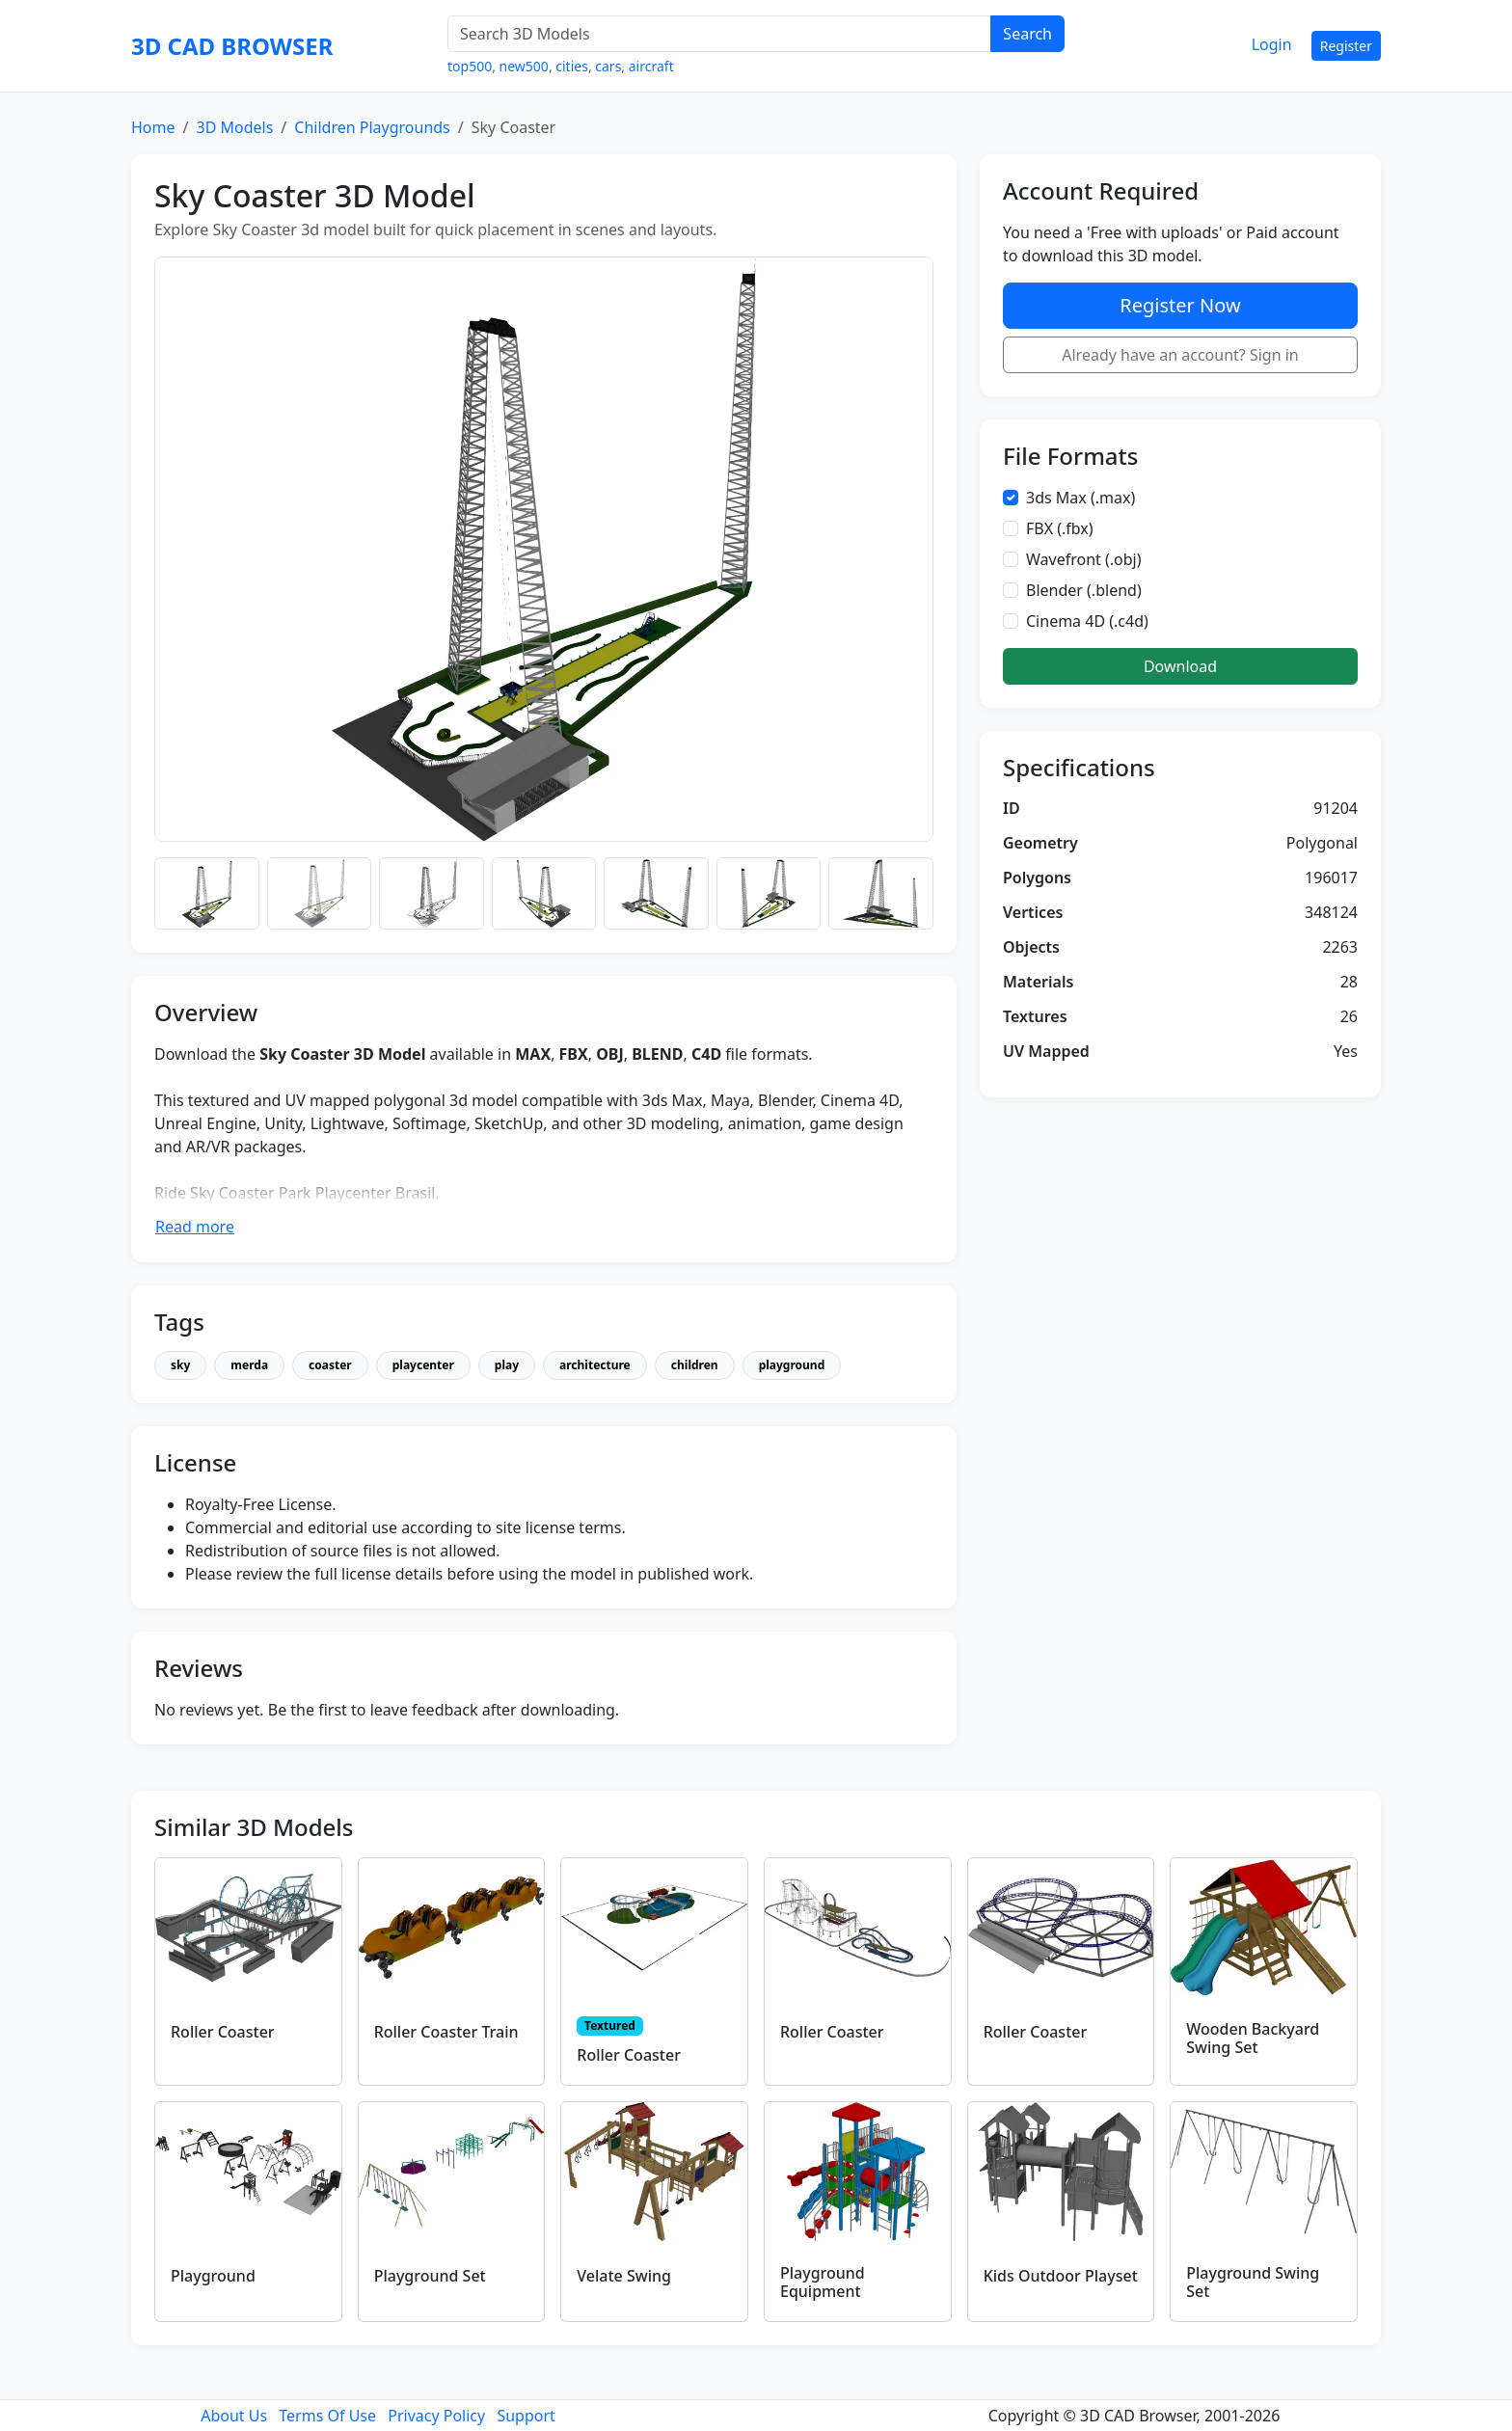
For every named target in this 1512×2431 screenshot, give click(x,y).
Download (1180, 666)
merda (249, 1365)
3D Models (234, 127)
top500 (469, 66)
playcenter (423, 1365)
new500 (524, 66)
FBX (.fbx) (1060, 528)
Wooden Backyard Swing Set (1252, 2038)
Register (1346, 46)
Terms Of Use (327, 2415)
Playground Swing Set (1252, 2282)
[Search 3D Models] (719, 33)
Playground (213, 2275)
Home (153, 127)
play (507, 1365)
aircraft (651, 66)
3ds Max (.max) (1080, 497)
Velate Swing (624, 2275)
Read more (194, 1226)
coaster (330, 1365)
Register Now (1180, 305)
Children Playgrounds (372, 127)
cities (571, 66)
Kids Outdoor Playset (1061, 2275)
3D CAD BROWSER (232, 46)
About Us (234, 2415)
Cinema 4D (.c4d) (1087, 621)
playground (792, 1365)
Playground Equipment (822, 2282)
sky (180, 1365)
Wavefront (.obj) (1084, 559)
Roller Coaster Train (446, 2031)
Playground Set (430, 2275)
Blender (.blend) (1084, 590)
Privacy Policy (436, 2415)
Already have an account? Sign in (1180, 354)
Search (1027, 33)
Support (525, 2415)
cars (608, 66)
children (694, 1365)
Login (1272, 44)
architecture (595, 1365)
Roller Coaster (223, 2031)
